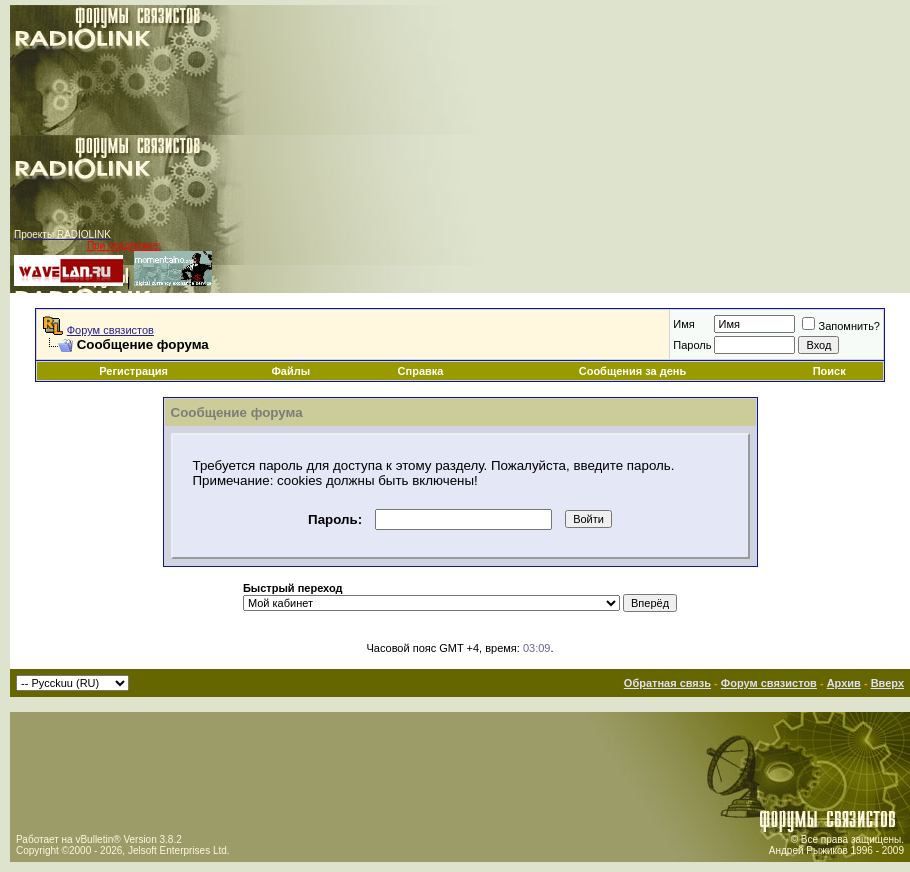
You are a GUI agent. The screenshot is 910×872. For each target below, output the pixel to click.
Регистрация (133, 371)
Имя (683, 324)
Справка (421, 371)
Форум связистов (110, 330)
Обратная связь (667, 683)
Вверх (887, 683)
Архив (844, 683)
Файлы (290, 371)
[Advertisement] (611, 149)
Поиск (829, 371)
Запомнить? (841, 326)
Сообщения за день (632, 371)
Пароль (692, 345)
